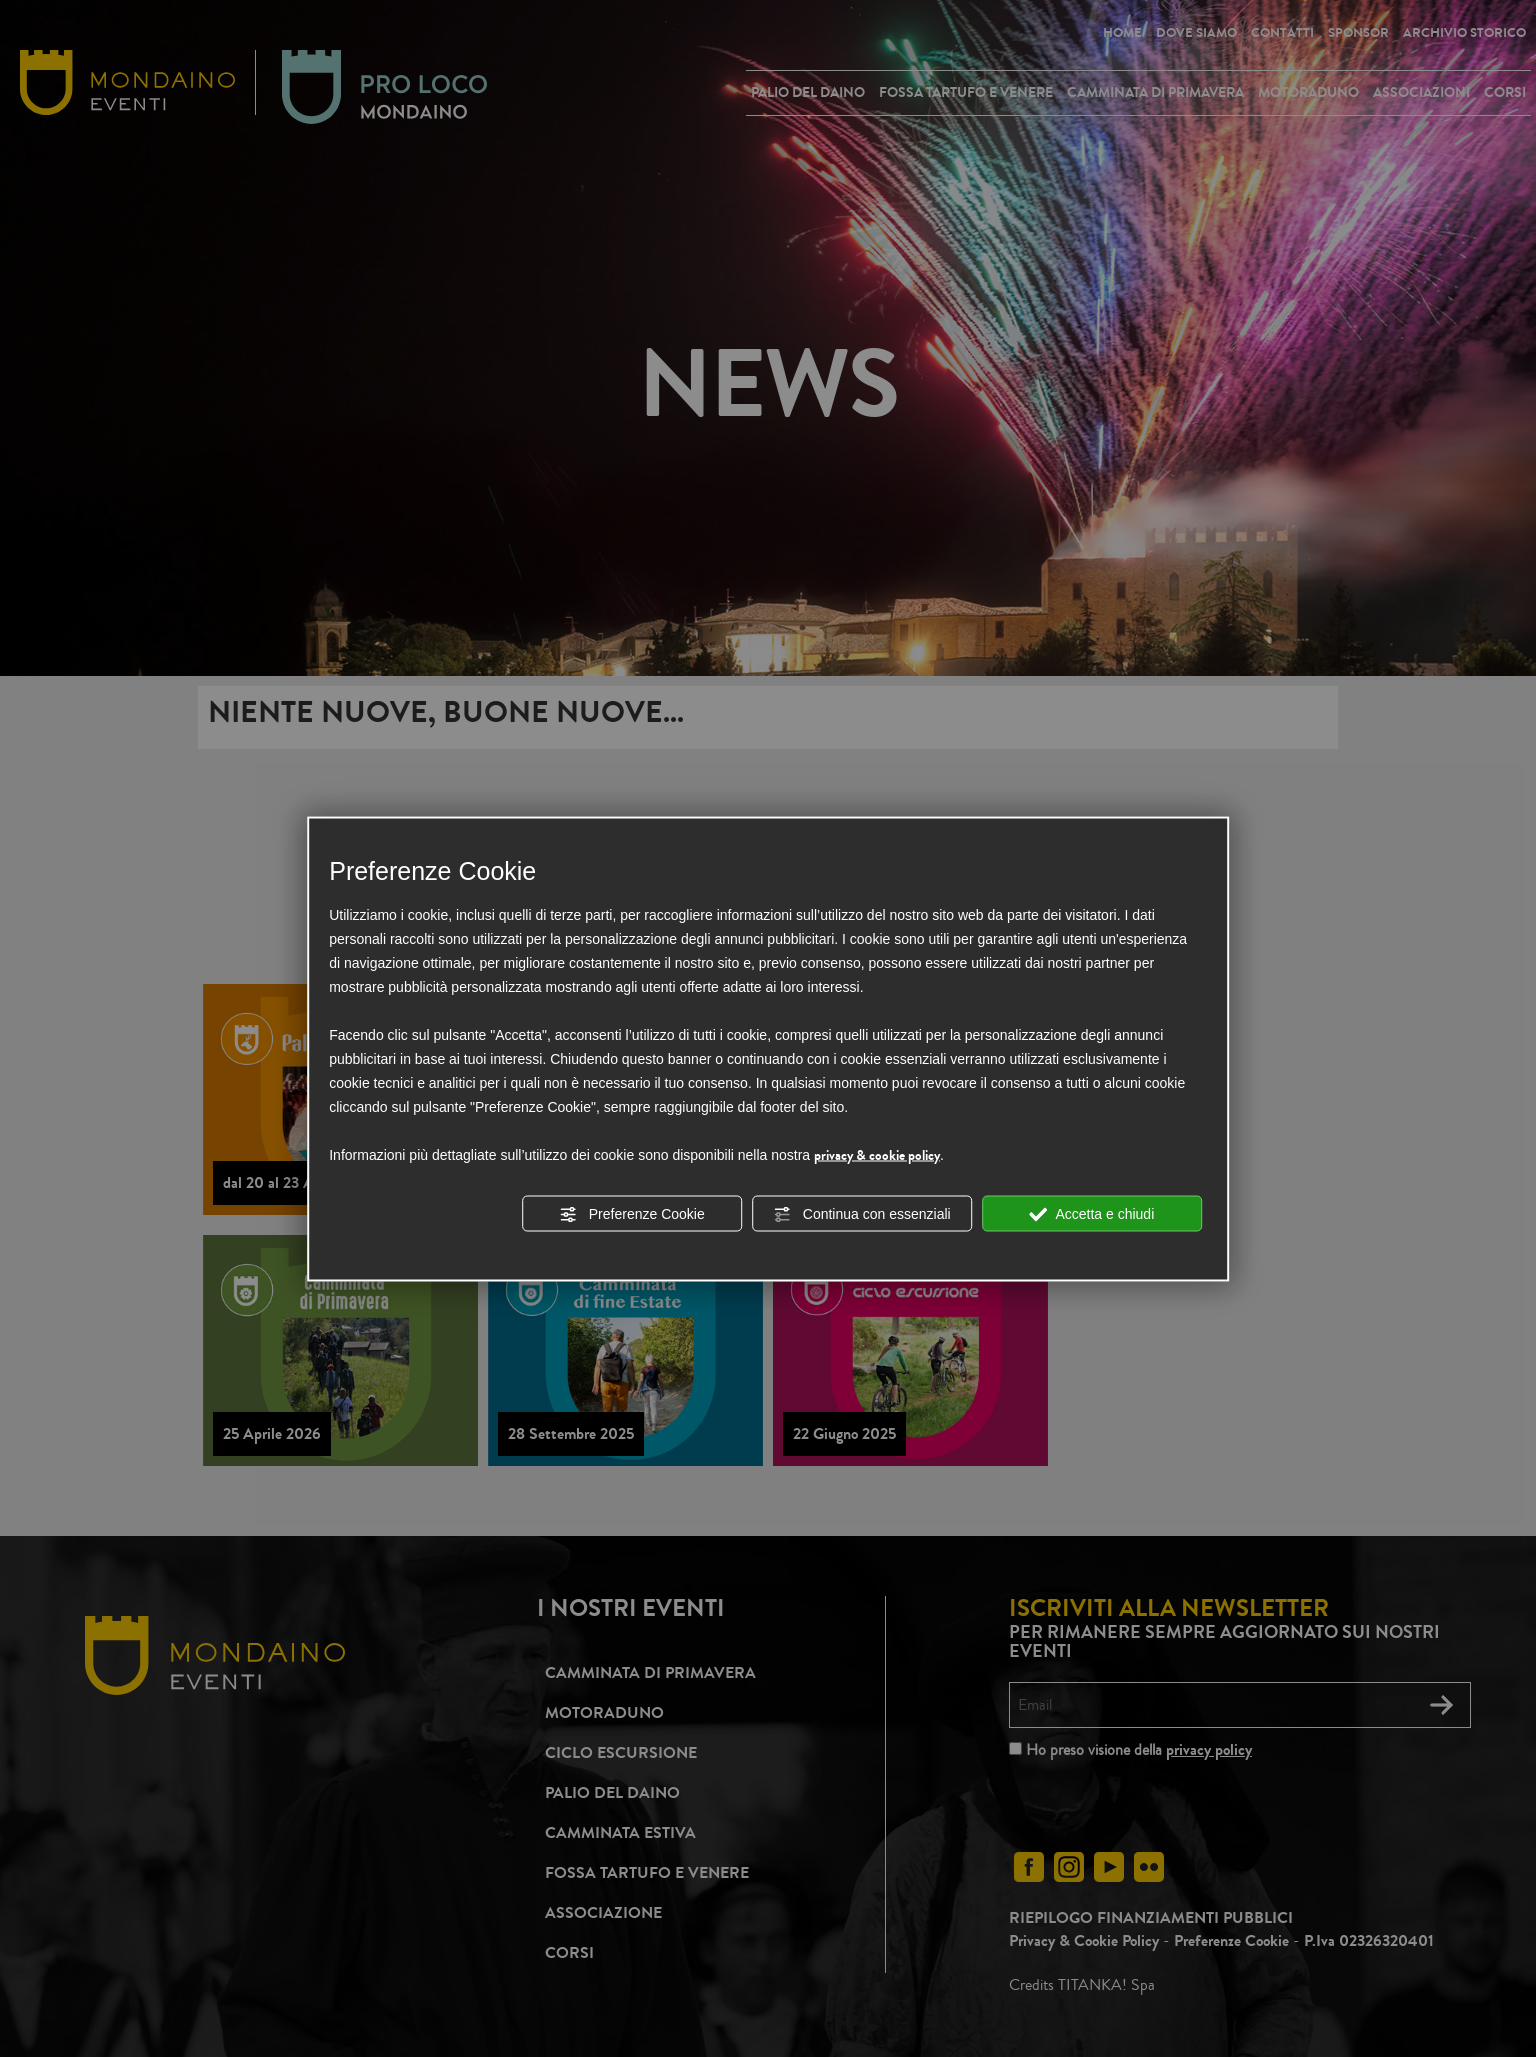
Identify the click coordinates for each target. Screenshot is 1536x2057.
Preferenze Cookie (632, 1214)
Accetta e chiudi (1091, 1214)
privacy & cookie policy (877, 1154)
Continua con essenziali (862, 1214)
